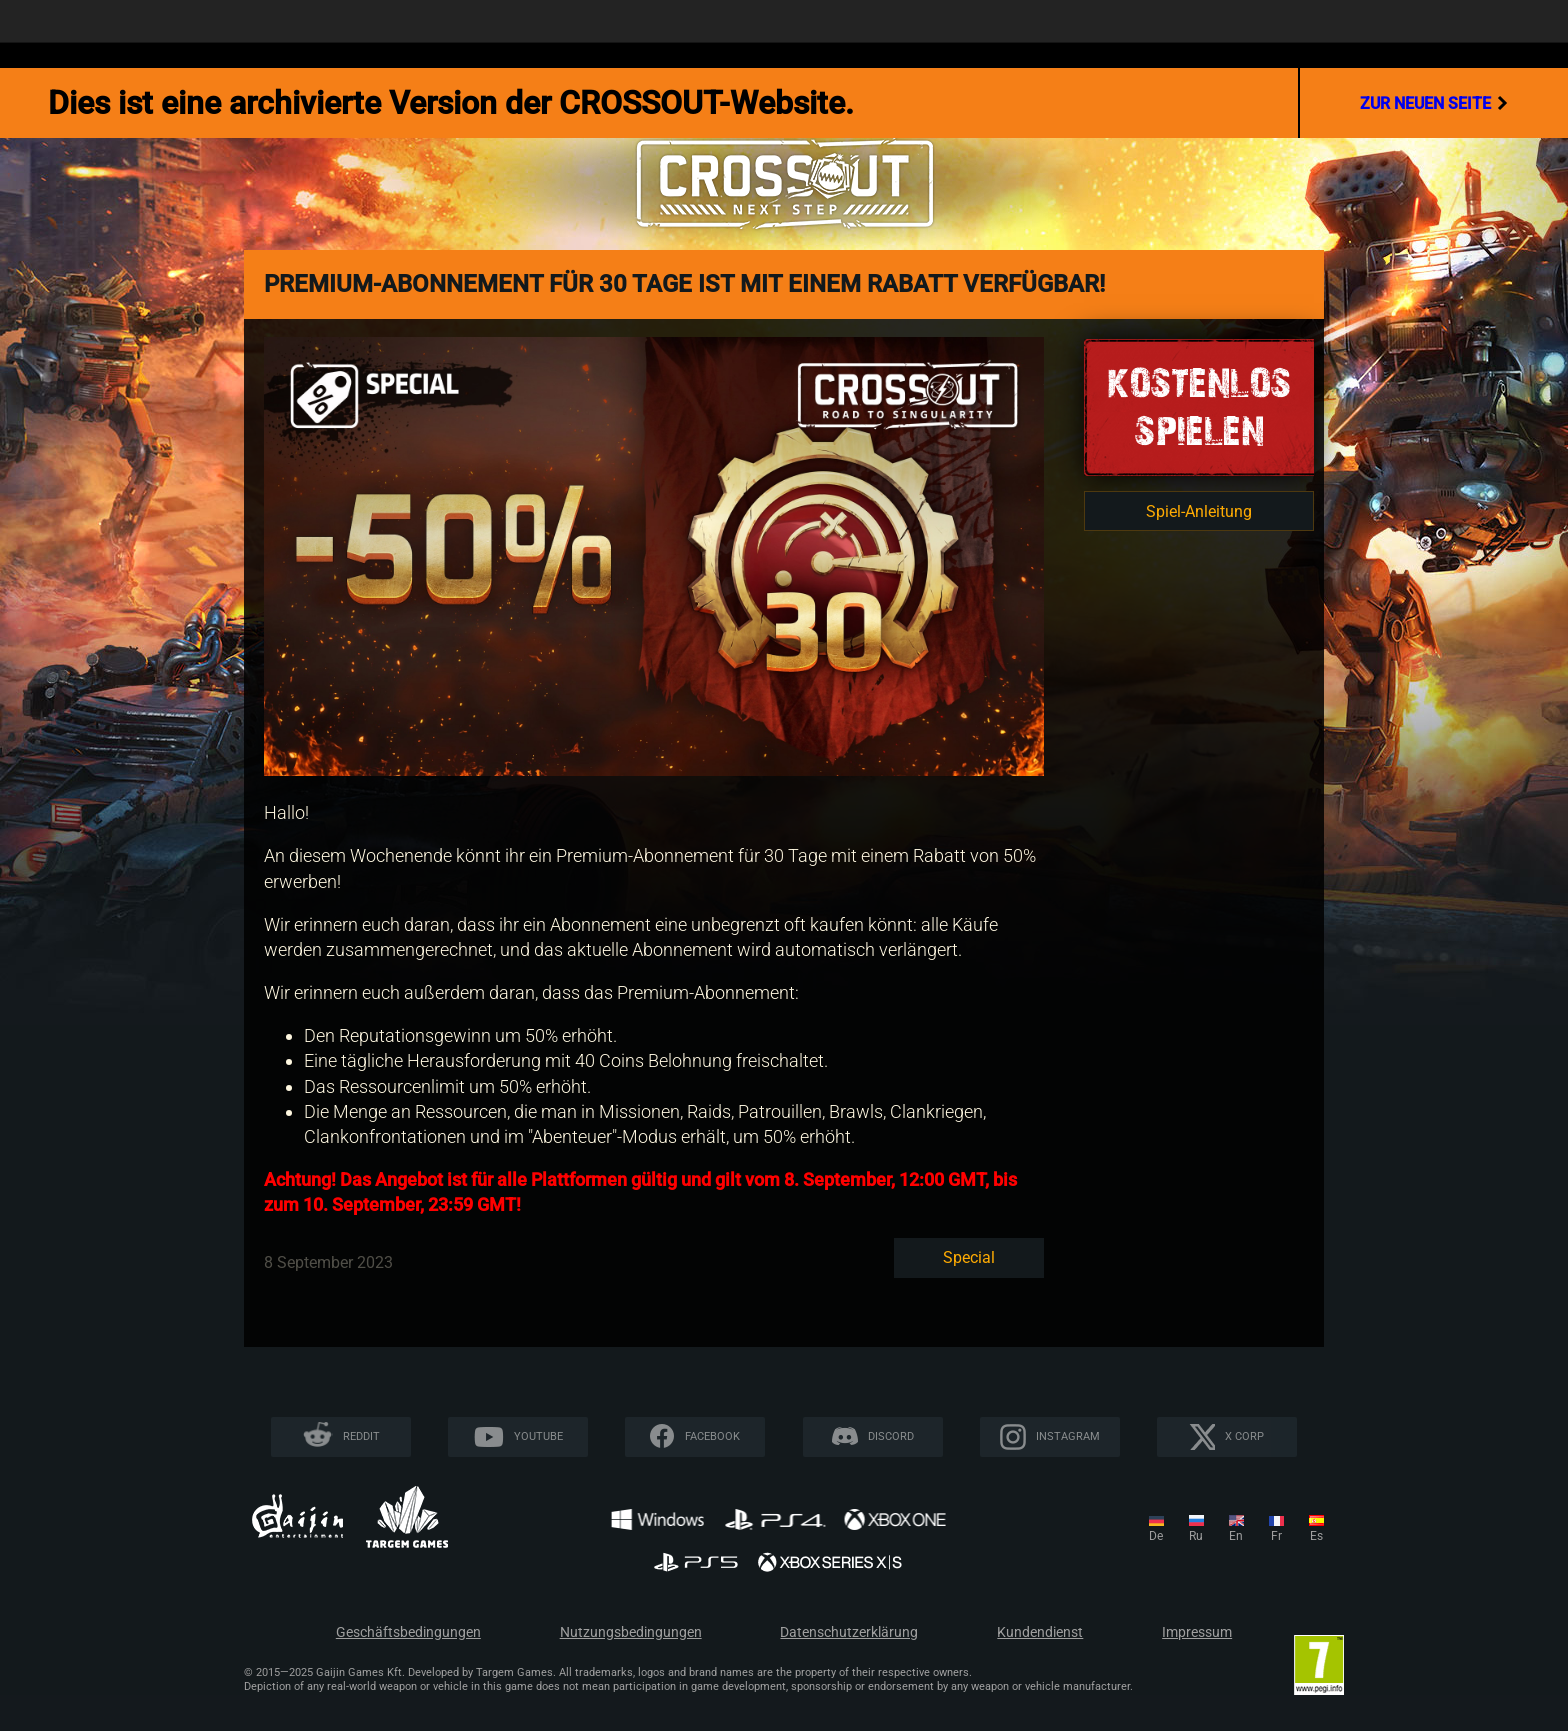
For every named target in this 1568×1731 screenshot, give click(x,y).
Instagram (1068, 1436)
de (1156, 1536)
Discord (891, 1436)
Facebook (712, 1436)
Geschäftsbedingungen (408, 1632)
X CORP (1244, 1436)
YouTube (538, 1436)
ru (1196, 1536)
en (1236, 1536)
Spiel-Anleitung (1199, 511)
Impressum (1197, 1632)
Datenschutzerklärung (849, 1632)
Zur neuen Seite (1434, 103)
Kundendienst (1040, 1632)
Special (969, 1257)
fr (1276, 1536)
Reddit (361, 1436)
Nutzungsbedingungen (631, 1632)
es (1316, 1536)
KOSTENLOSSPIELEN (1199, 406)
